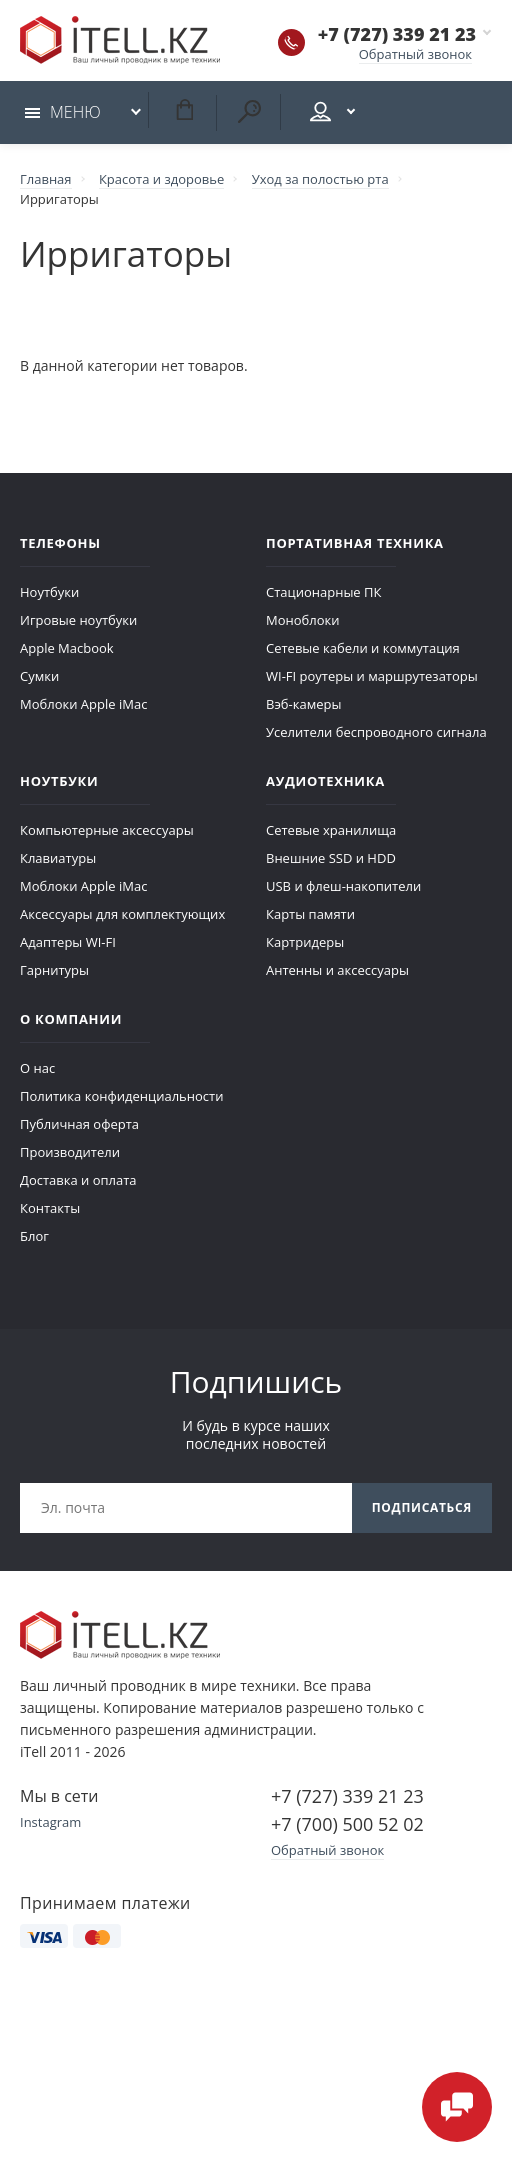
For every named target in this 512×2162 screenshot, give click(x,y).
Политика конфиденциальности (121, 1096)
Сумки (39, 676)
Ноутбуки (49, 592)
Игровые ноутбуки (78, 620)
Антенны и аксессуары (337, 970)
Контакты (50, 1208)
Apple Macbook (67, 648)
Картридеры (305, 942)
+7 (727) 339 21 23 (397, 34)
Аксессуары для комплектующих (122, 914)
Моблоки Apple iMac (83, 704)
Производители (70, 1152)
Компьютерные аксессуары (107, 830)
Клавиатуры (58, 858)
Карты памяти (310, 914)
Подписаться (422, 1507)
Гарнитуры (54, 970)
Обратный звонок (415, 54)
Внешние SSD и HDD (331, 858)
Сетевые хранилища (331, 830)
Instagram (50, 1822)
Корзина (184, 109)
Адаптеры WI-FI (68, 942)
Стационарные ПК (323, 592)
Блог (34, 1236)
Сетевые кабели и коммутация (363, 648)
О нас (37, 1068)
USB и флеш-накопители (343, 886)
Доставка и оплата (78, 1180)
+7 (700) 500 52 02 (347, 1824)
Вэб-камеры (303, 704)
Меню (63, 112)
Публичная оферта (79, 1124)
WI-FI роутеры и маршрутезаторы (372, 676)
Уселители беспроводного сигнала (376, 732)
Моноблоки (303, 620)
